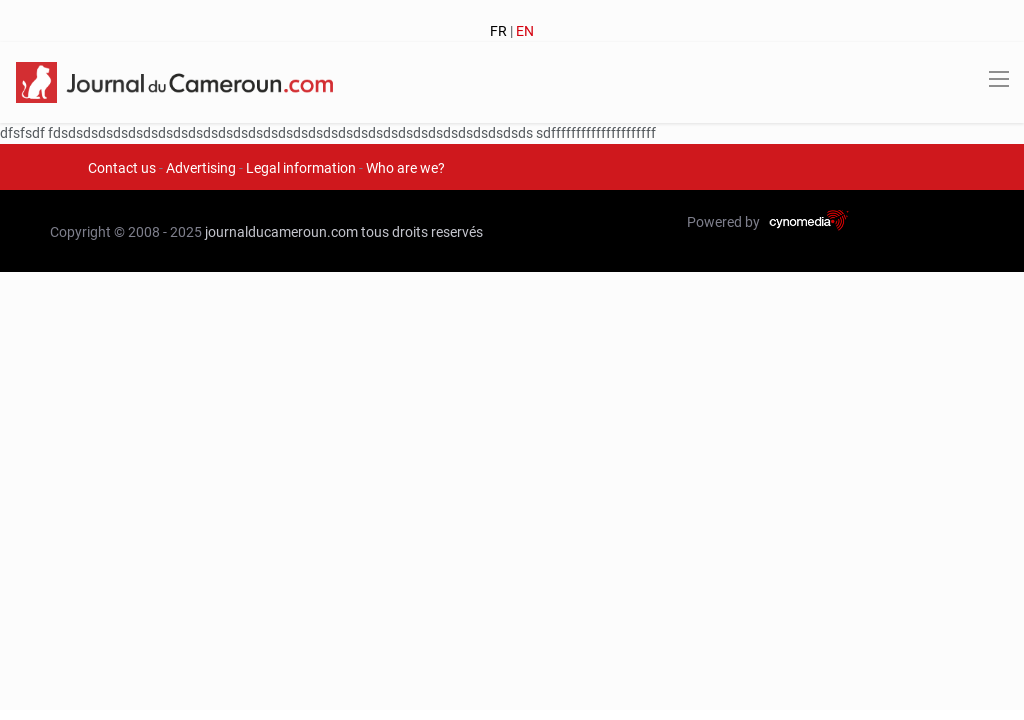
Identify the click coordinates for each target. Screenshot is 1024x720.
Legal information (301, 168)
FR (498, 31)
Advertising (201, 168)
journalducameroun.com (281, 232)
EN (525, 31)
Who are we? (405, 168)
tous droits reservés (422, 232)
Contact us (122, 168)
